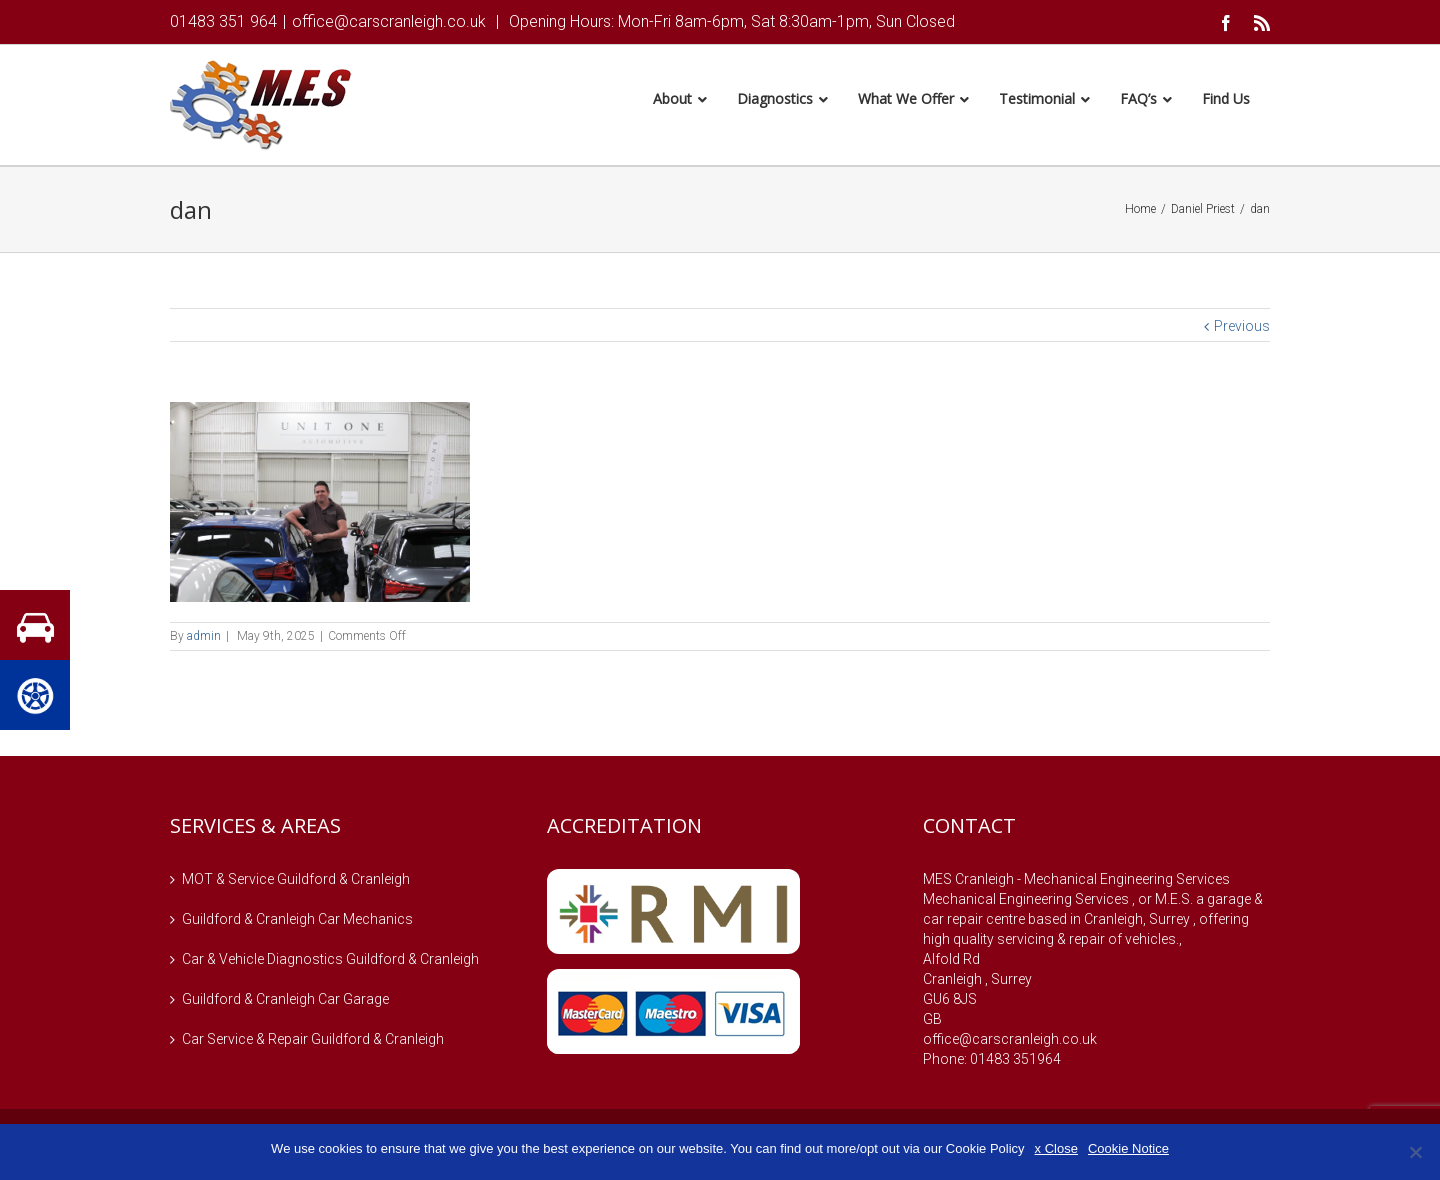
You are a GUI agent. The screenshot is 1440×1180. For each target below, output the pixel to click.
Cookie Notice (1128, 1148)
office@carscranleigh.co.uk (389, 21)
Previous (1242, 329)
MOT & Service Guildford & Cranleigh (296, 882)
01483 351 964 (223, 21)
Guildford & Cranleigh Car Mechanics (297, 922)
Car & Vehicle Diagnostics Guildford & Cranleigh (330, 962)
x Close (1056, 1148)
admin (204, 639)
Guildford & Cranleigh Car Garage (285, 1002)
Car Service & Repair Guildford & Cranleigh (313, 1042)
